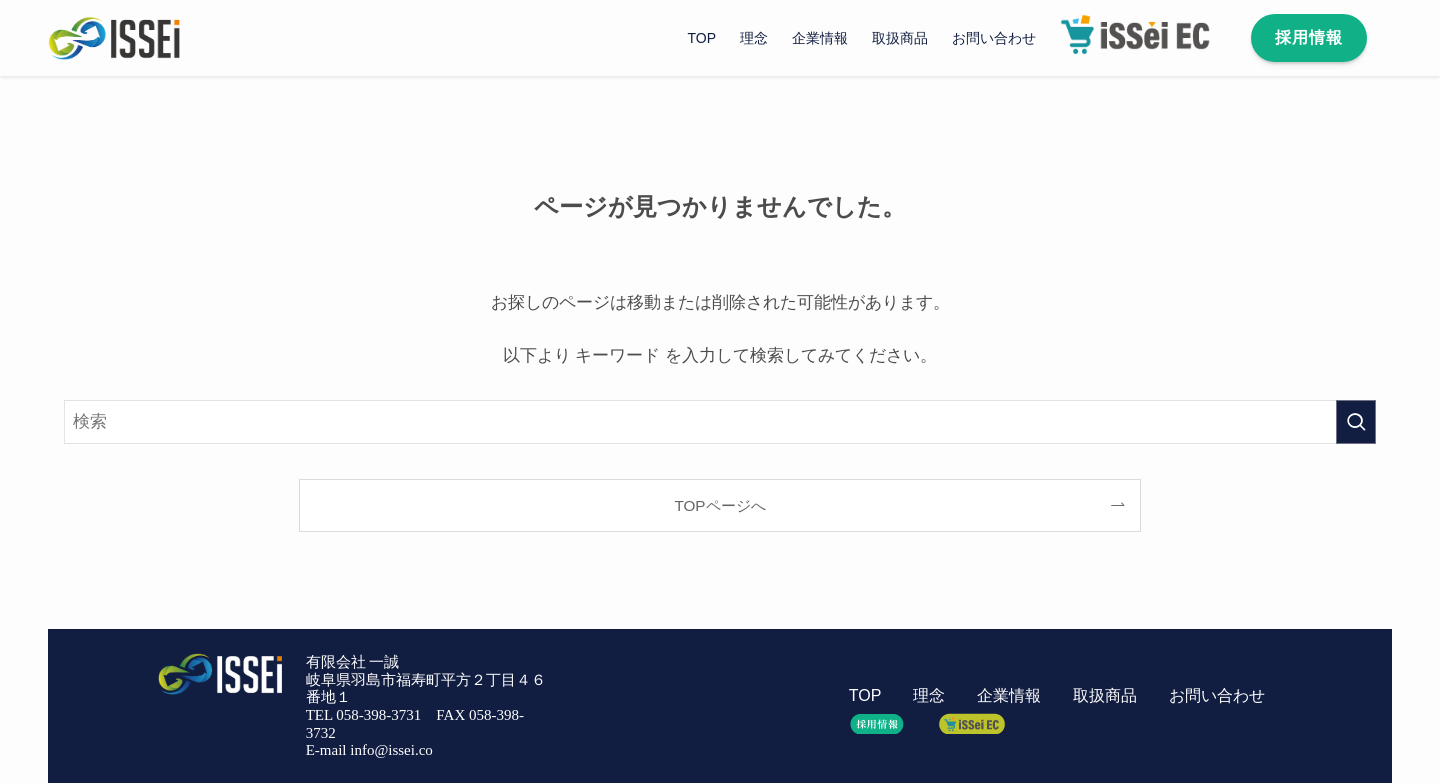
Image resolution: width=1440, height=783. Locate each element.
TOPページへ (719, 505)
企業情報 (1009, 695)
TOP (865, 695)
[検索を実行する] (1356, 422)
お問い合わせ (1217, 695)
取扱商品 (1105, 695)
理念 (929, 695)
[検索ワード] (720, 422)
